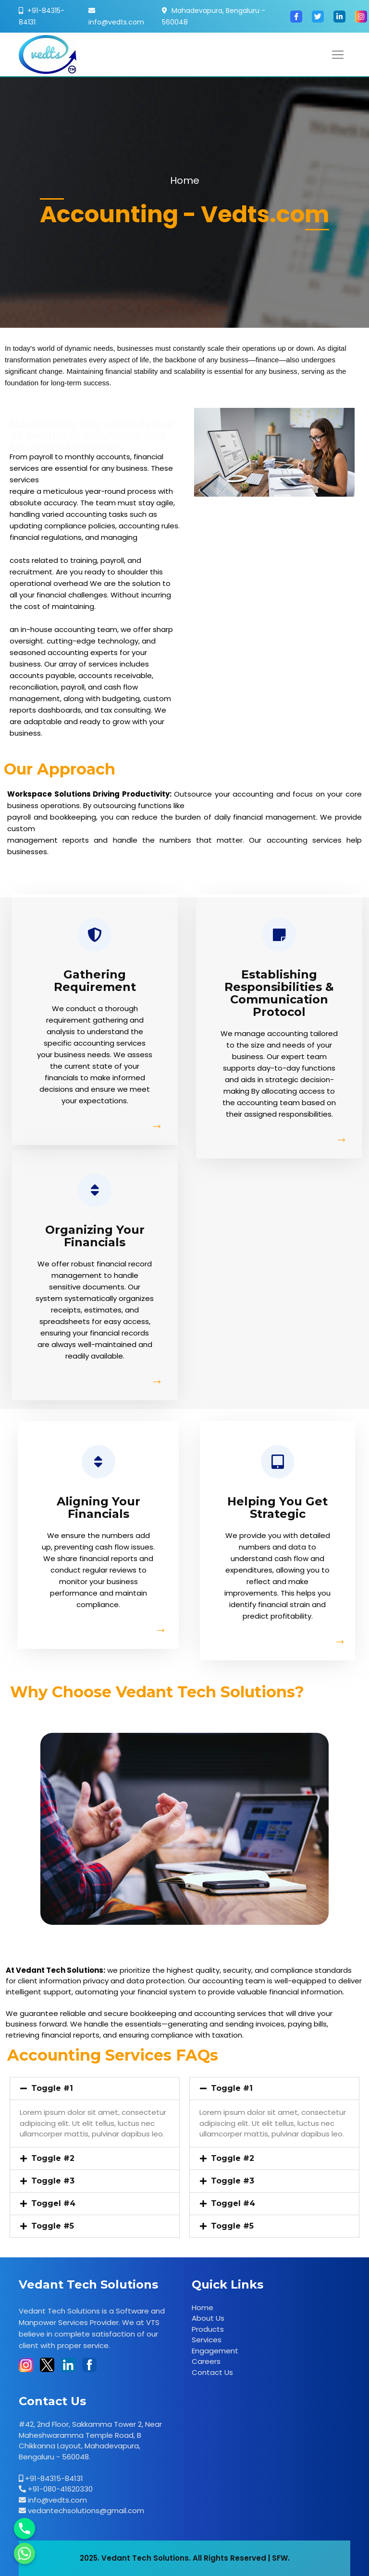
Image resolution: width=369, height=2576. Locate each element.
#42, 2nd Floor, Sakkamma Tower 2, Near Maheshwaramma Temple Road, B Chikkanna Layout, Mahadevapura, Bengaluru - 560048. (90, 2440)
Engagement (215, 2351)
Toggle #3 (52, 2180)
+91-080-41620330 (59, 2489)
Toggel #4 (53, 2203)
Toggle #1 (52, 2088)
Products (208, 2329)
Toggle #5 (52, 2225)
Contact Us (212, 2372)
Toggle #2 (52, 2158)
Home (184, 180)
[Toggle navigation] (337, 54)
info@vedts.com (116, 22)
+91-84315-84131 (53, 2478)
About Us (208, 2318)
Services (206, 2340)
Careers (206, 2361)
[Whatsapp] (24, 2553)
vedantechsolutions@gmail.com (85, 2510)
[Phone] (24, 2528)
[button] (94, 2088)
